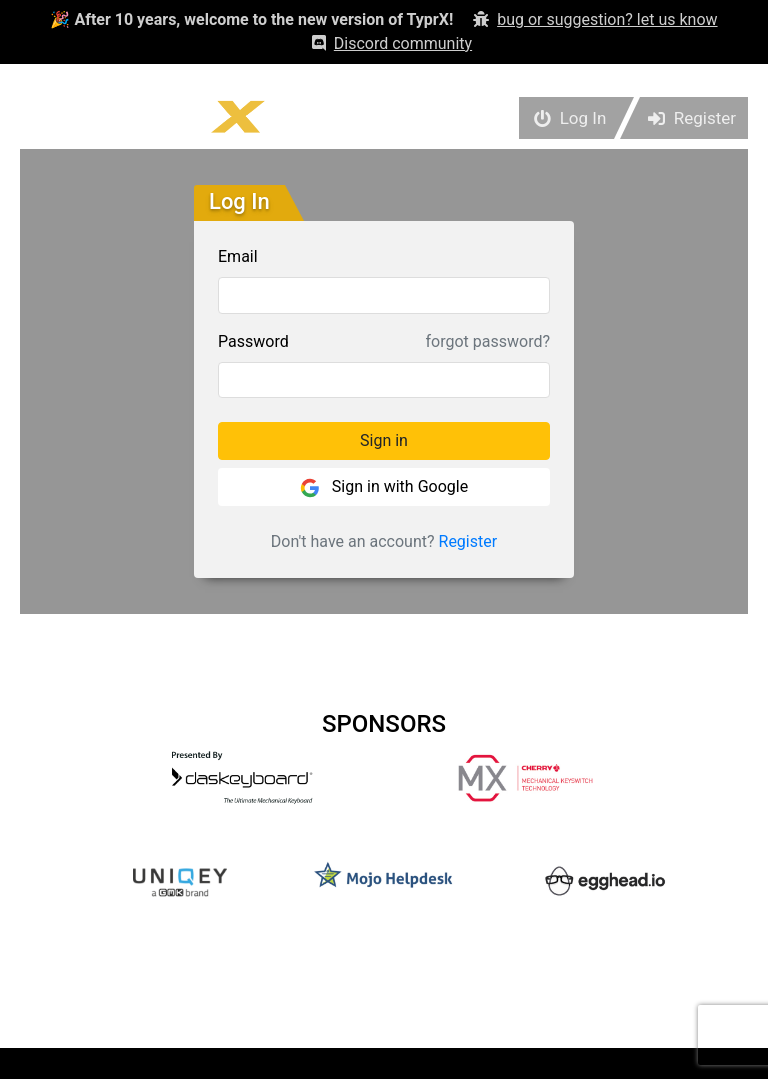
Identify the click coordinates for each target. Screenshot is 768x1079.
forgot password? (488, 341)
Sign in (384, 440)
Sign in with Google (384, 487)
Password (253, 341)
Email (238, 256)
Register (468, 541)
